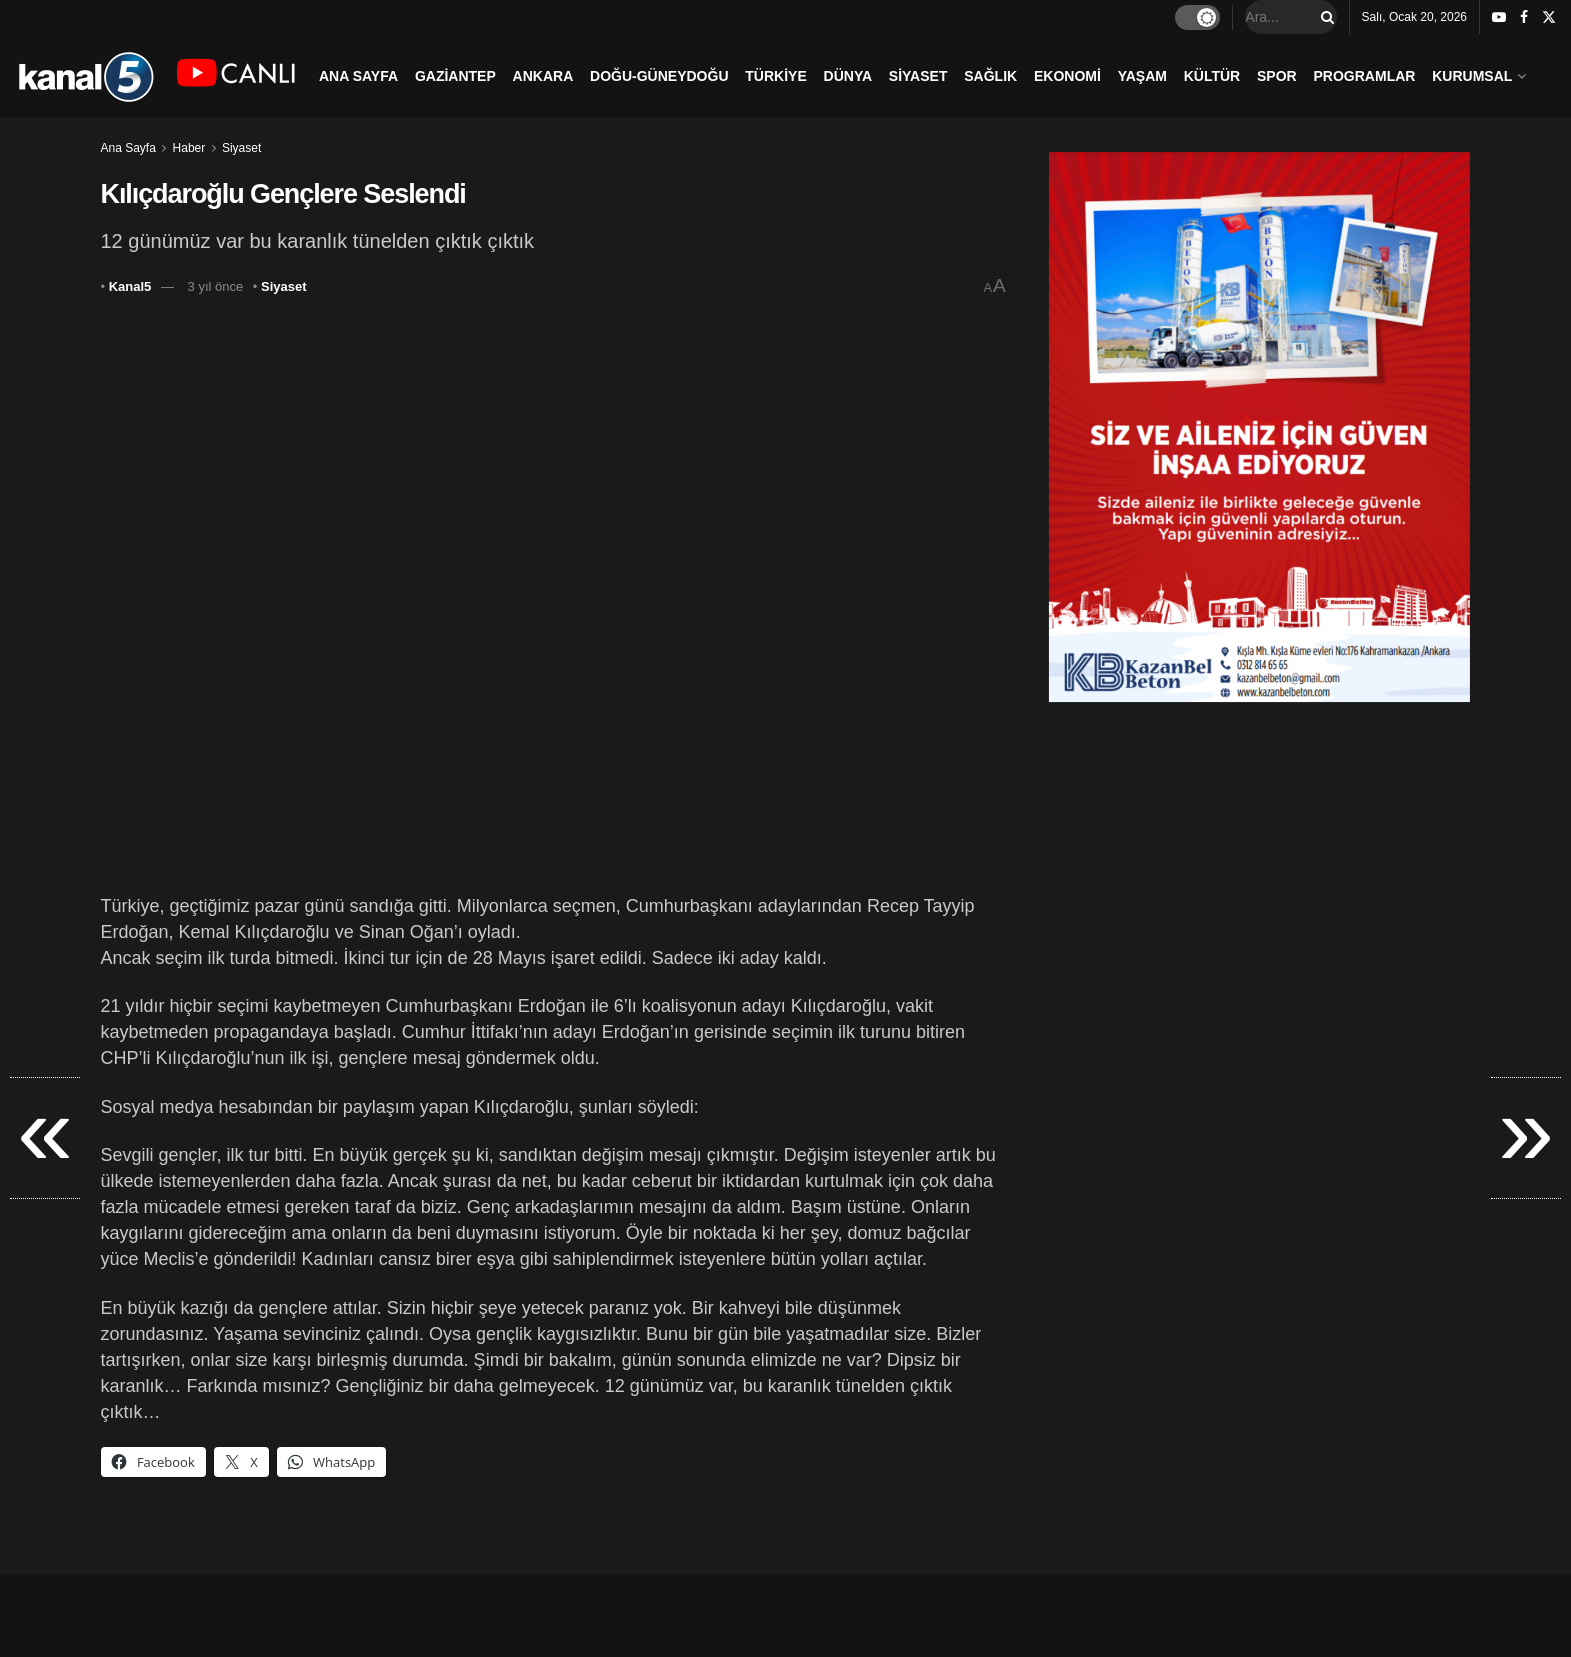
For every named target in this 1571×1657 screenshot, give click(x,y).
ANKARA (543, 76)
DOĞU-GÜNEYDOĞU (659, 76)
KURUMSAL (1472, 76)
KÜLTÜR (1212, 76)
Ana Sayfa (128, 148)
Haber (189, 148)
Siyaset (241, 148)
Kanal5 (130, 286)
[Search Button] (1324, 17)
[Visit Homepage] (85, 75)
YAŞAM (1142, 76)
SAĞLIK (990, 76)
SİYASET (918, 76)
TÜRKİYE (775, 76)
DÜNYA (848, 76)
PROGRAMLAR (1365, 76)
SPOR (1277, 76)
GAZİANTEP (455, 76)
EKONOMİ (1067, 76)
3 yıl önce (216, 286)
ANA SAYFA (358, 76)
